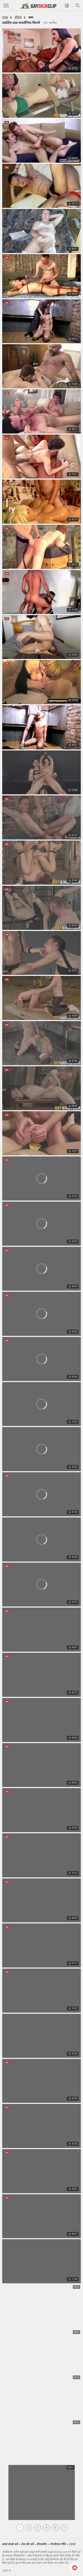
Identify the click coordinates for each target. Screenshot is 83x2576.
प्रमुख (5, 17)
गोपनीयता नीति (58, 2544)
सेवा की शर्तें (27, 2544)
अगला (64, 2527)
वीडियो (18, 17)
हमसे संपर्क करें (10, 2544)
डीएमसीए (42, 2544)
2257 (72, 2544)
